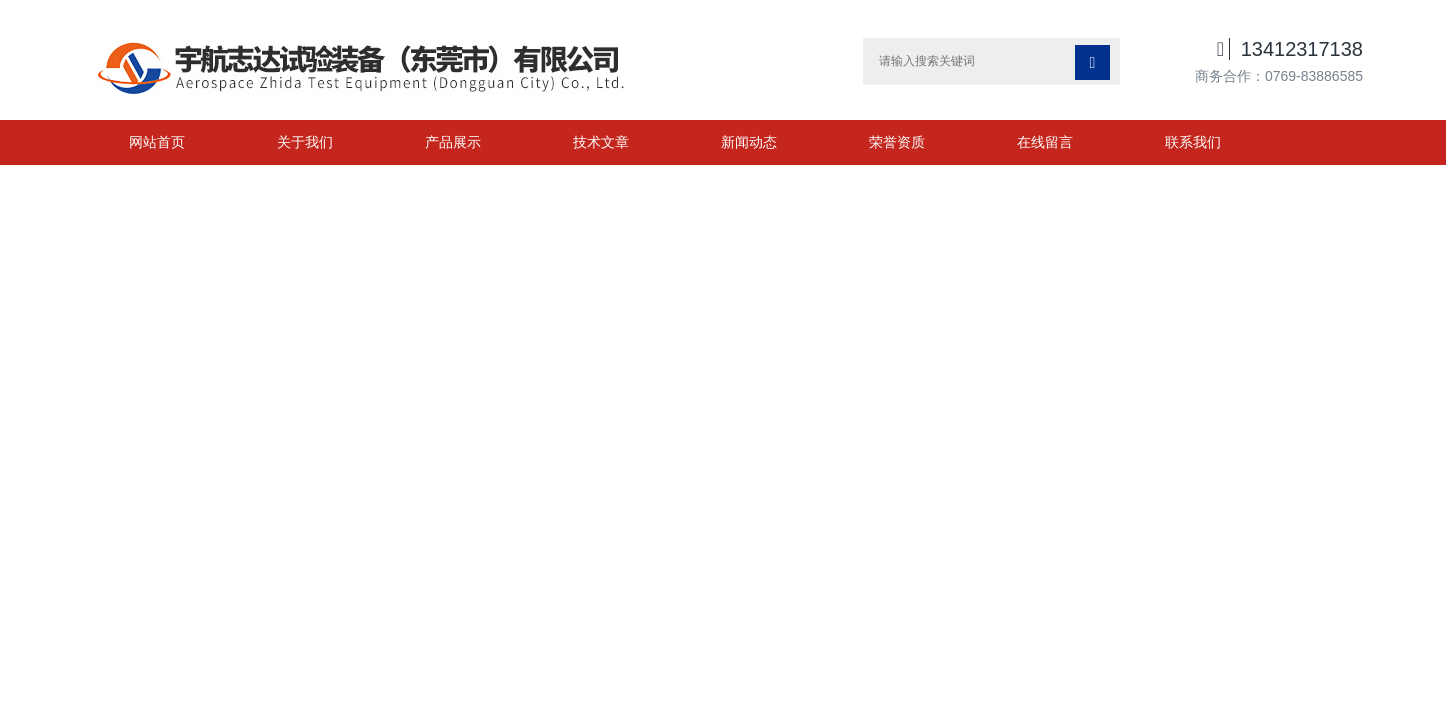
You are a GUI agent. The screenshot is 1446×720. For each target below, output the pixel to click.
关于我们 (305, 142)
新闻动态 (749, 142)
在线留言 (1045, 142)
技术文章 (601, 142)
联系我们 (1193, 142)
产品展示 (453, 142)
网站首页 (157, 142)
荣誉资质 (897, 142)
